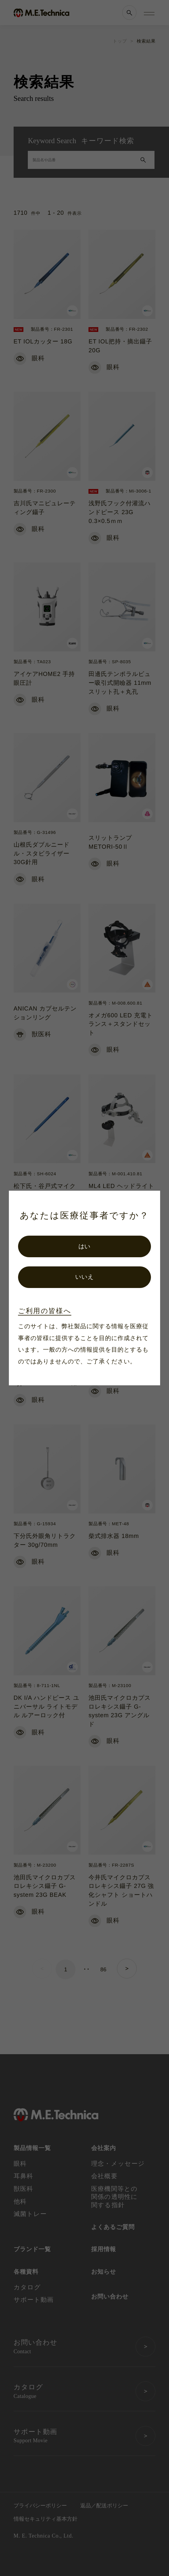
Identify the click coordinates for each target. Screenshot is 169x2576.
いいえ (84, 1277)
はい (84, 1246)
